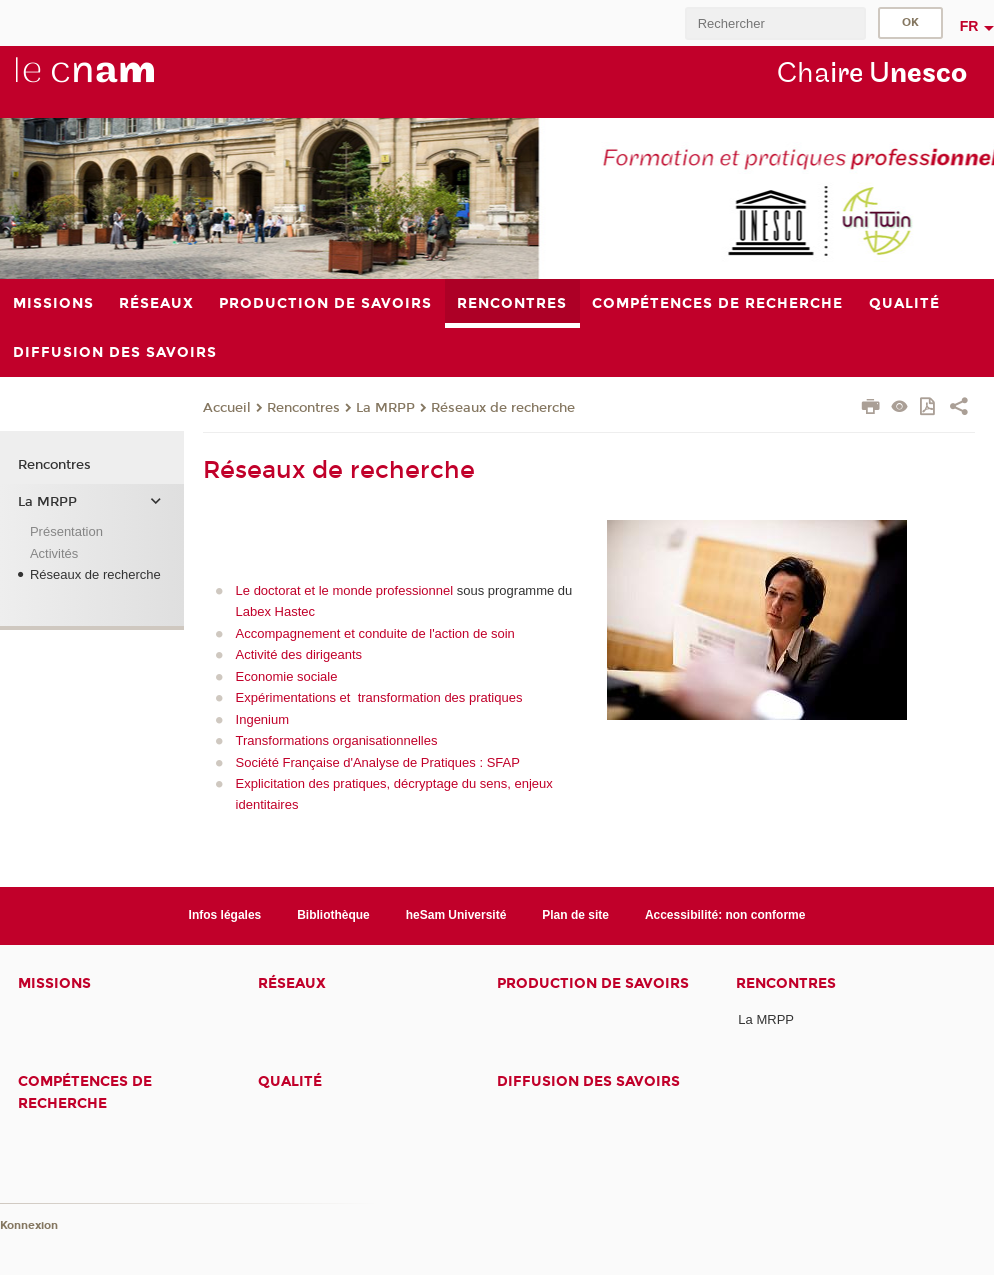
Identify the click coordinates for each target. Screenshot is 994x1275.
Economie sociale (287, 676)
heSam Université (456, 915)
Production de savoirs (593, 983)
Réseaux (292, 983)
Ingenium (262, 719)
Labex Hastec (276, 611)
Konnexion (29, 1225)
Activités (54, 553)
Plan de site (575, 915)
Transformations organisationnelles (337, 740)
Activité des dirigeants (299, 654)
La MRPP (385, 408)
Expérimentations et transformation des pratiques (379, 697)
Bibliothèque (333, 915)
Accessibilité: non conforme (725, 915)
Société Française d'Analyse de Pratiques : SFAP (378, 762)
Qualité (290, 1081)
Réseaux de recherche (503, 408)
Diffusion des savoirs (588, 1081)
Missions (54, 983)
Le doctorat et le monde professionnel (345, 590)
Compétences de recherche (85, 1092)
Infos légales (225, 915)
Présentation (66, 531)
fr (969, 26)
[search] (775, 23)
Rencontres (303, 408)
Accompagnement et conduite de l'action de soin (375, 633)
